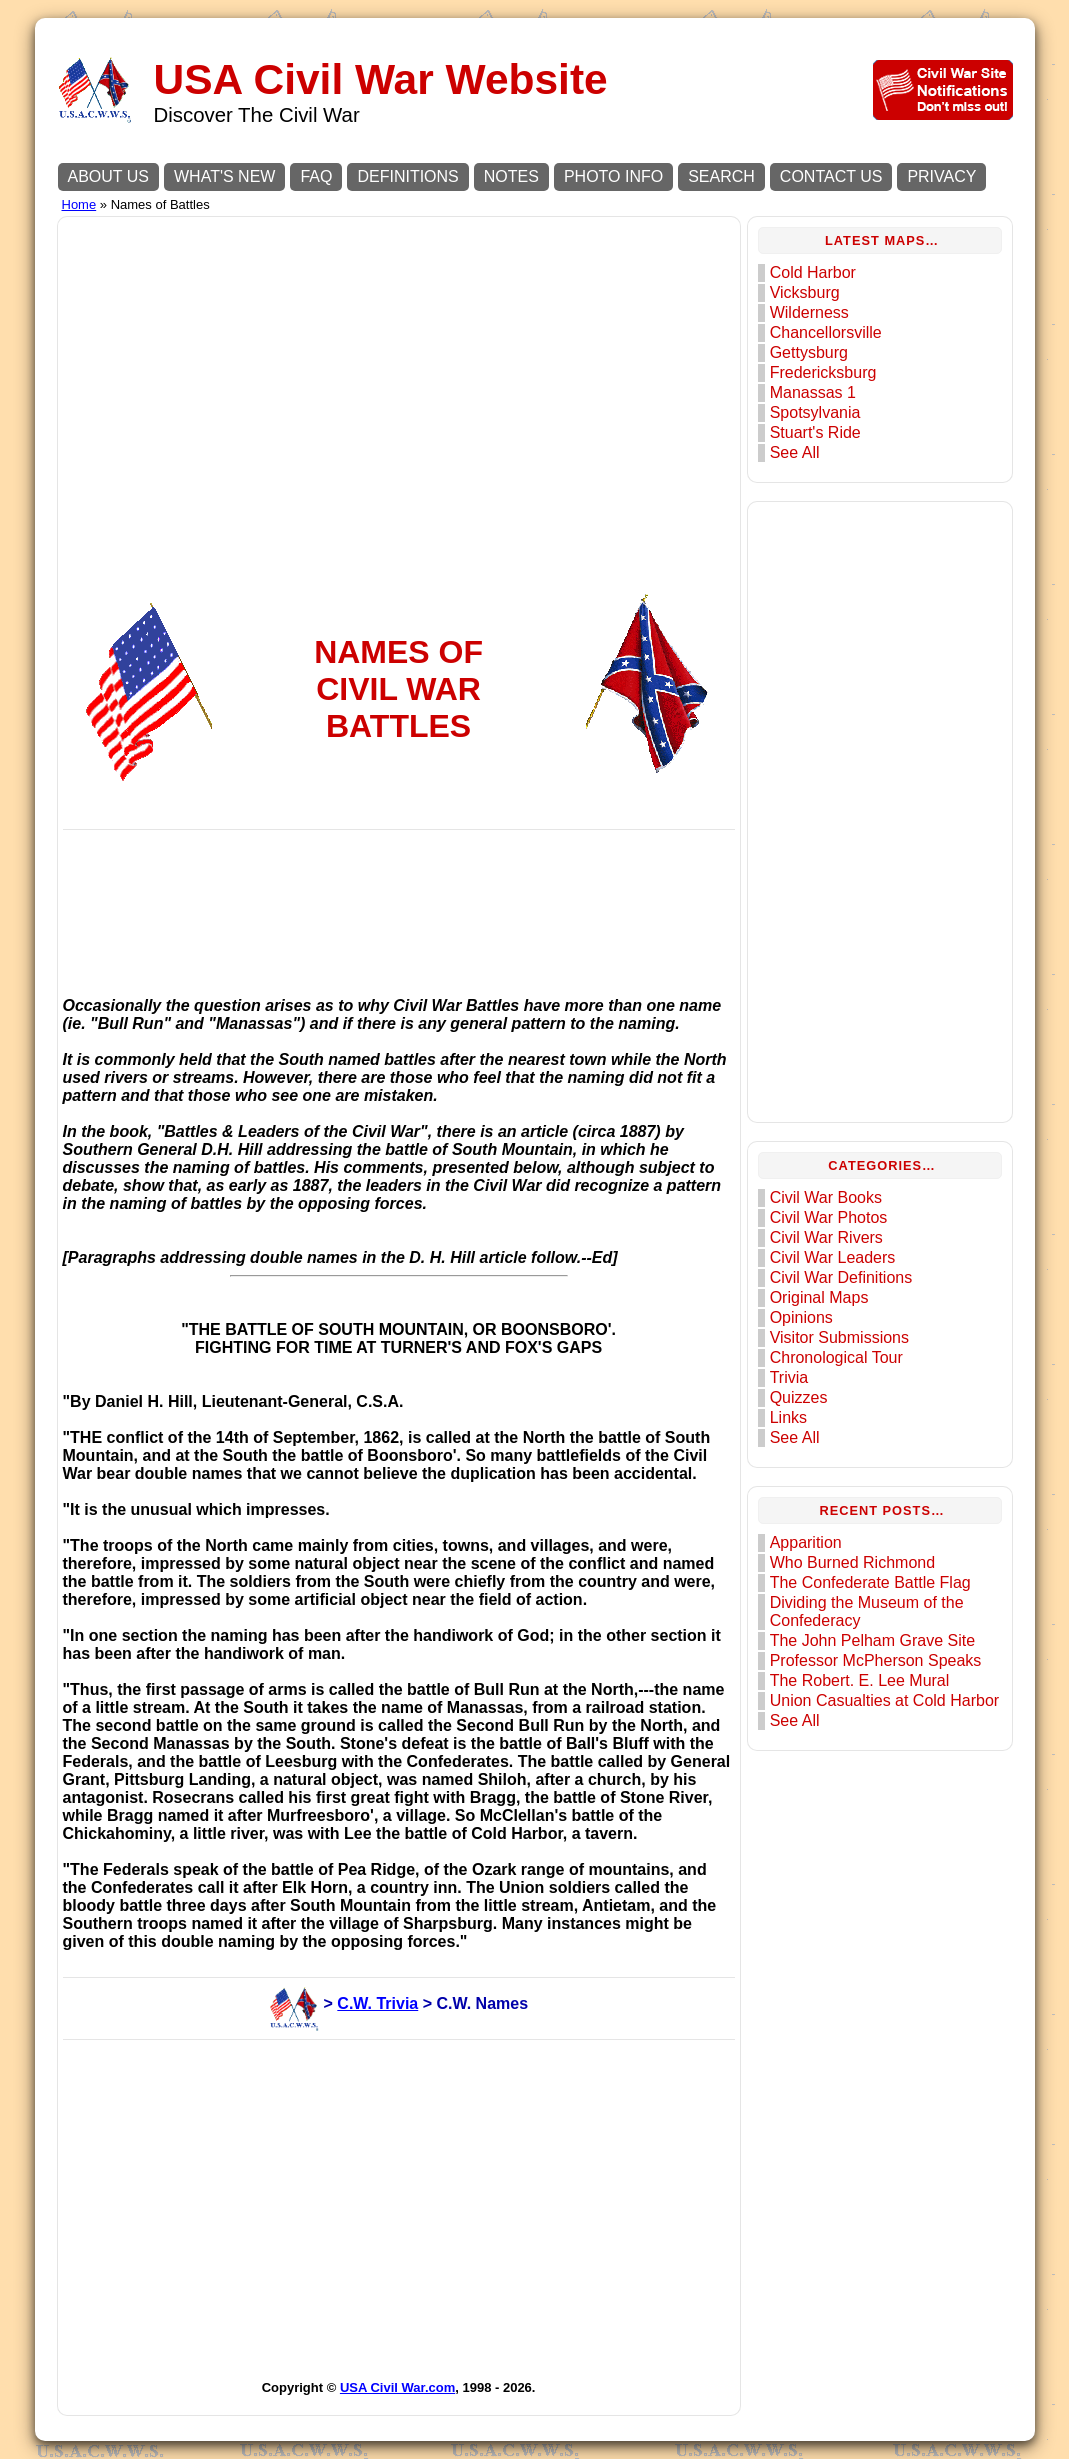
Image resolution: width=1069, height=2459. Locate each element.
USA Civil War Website (381, 79)
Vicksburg (805, 292)
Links (788, 1417)
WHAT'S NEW (224, 176)
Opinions (801, 1317)
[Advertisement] (398, 362)
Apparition (806, 1542)
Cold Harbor (813, 272)
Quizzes (799, 1397)
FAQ (316, 176)
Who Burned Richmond (852, 1562)
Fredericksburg (823, 372)
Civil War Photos (829, 1217)
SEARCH (721, 176)
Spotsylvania (815, 412)
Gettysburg (809, 352)
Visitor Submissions (839, 1337)
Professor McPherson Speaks (876, 1660)
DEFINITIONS (407, 176)
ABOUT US (109, 176)
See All (795, 452)
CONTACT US (831, 176)
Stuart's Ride (815, 432)
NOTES (511, 176)
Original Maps (819, 1297)
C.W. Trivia (377, 2003)
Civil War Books (826, 1197)
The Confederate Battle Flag (870, 1582)
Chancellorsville (826, 332)
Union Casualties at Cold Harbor (884, 1700)
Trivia (789, 1377)
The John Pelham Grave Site (872, 1640)
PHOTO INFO (613, 176)
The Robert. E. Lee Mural (860, 1680)
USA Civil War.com (397, 2387)
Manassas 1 (813, 392)
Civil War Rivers (826, 1237)
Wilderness (809, 312)
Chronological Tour (836, 1357)
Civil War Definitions (841, 1277)
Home (79, 204)
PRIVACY (941, 176)
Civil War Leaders (833, 1257)
